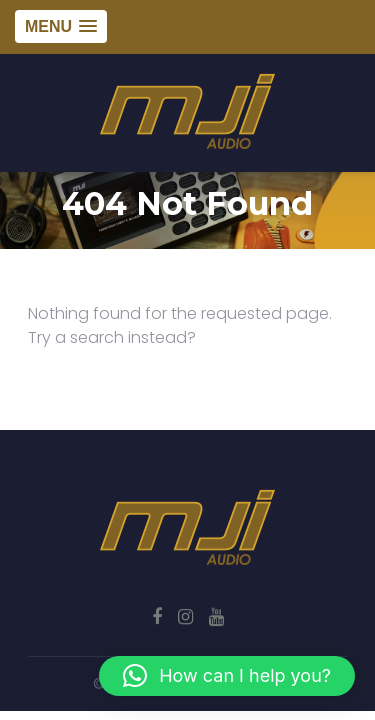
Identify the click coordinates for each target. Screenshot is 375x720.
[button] (227, 676)
